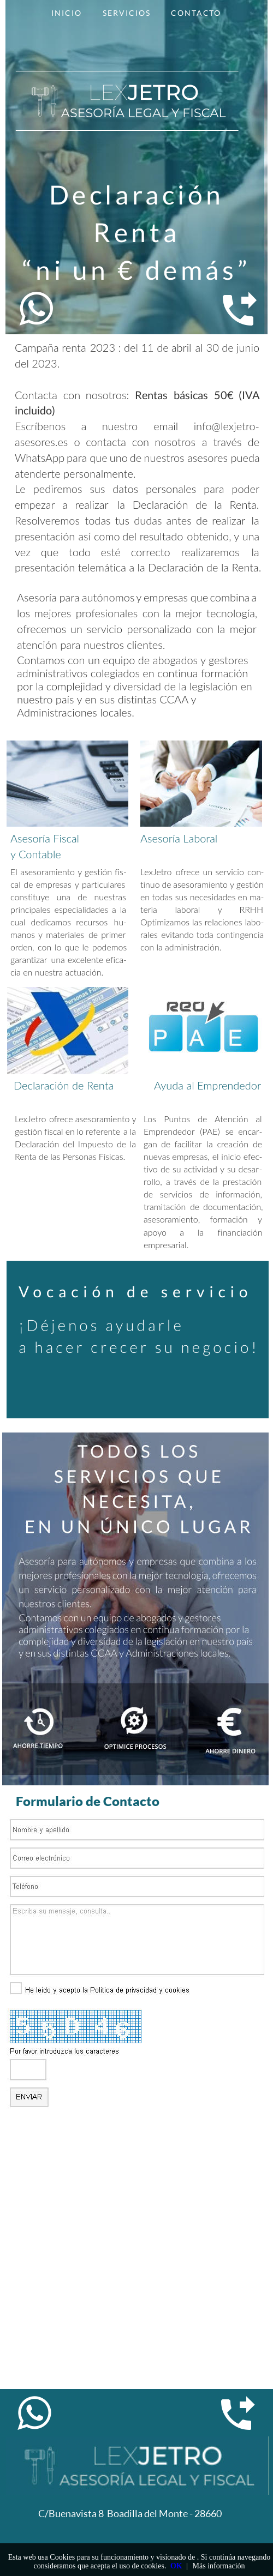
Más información (219, 2566)
